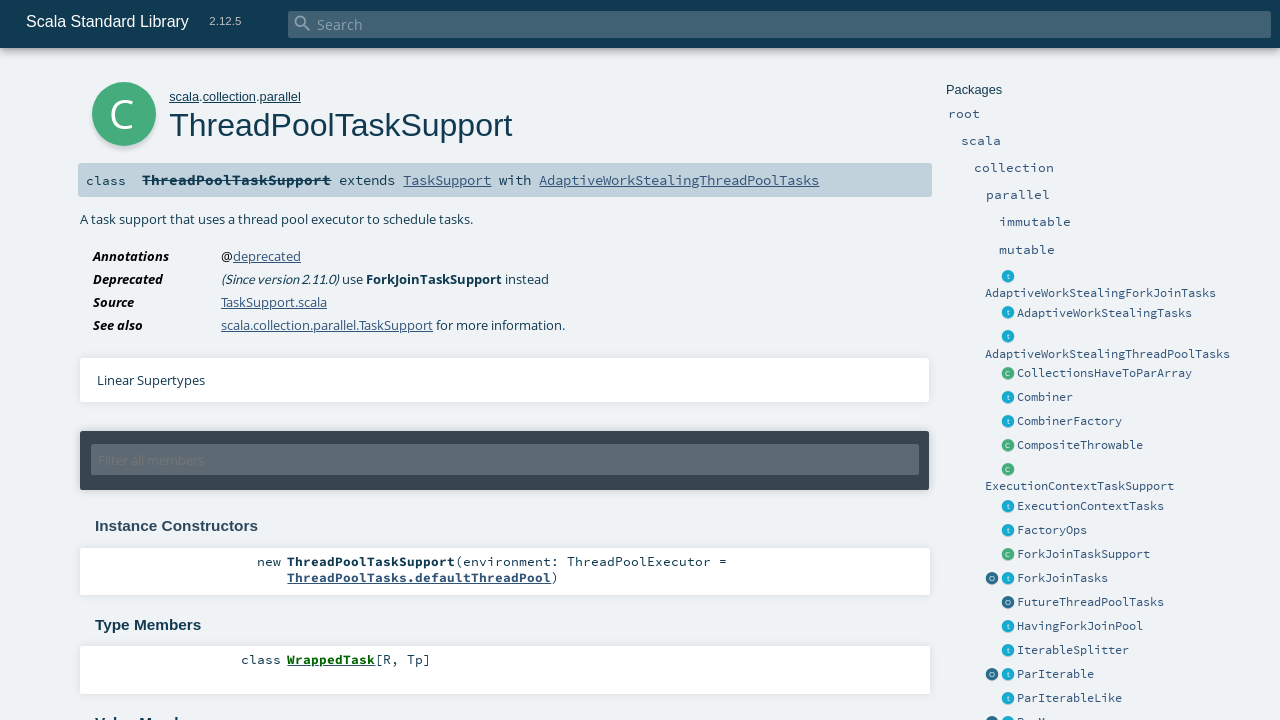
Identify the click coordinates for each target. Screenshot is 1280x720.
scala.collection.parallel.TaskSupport (327, 325)
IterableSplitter (1073, 650)
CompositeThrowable (1080, 445)
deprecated (267, 256)
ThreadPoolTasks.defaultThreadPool (419, 577)
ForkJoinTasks (1062, 578)
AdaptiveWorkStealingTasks (1104, 313)
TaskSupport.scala (274, 302)
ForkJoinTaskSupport (1083, 554)
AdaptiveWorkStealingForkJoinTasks (1100, 293)
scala (184, 96)
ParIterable (1055, 674)
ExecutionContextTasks (1090, 506)
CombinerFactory (1069, 421)
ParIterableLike (1069, 698)
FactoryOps (1052, 530)
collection (229, 96)
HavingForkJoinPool (1080, 626)
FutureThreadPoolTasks (1090, 602)
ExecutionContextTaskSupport (1079, 486)
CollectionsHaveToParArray (1104, 373)
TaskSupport (447, 180)
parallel (280, 96)
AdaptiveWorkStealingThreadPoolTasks (1107, 354)
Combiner (1045, 397)
